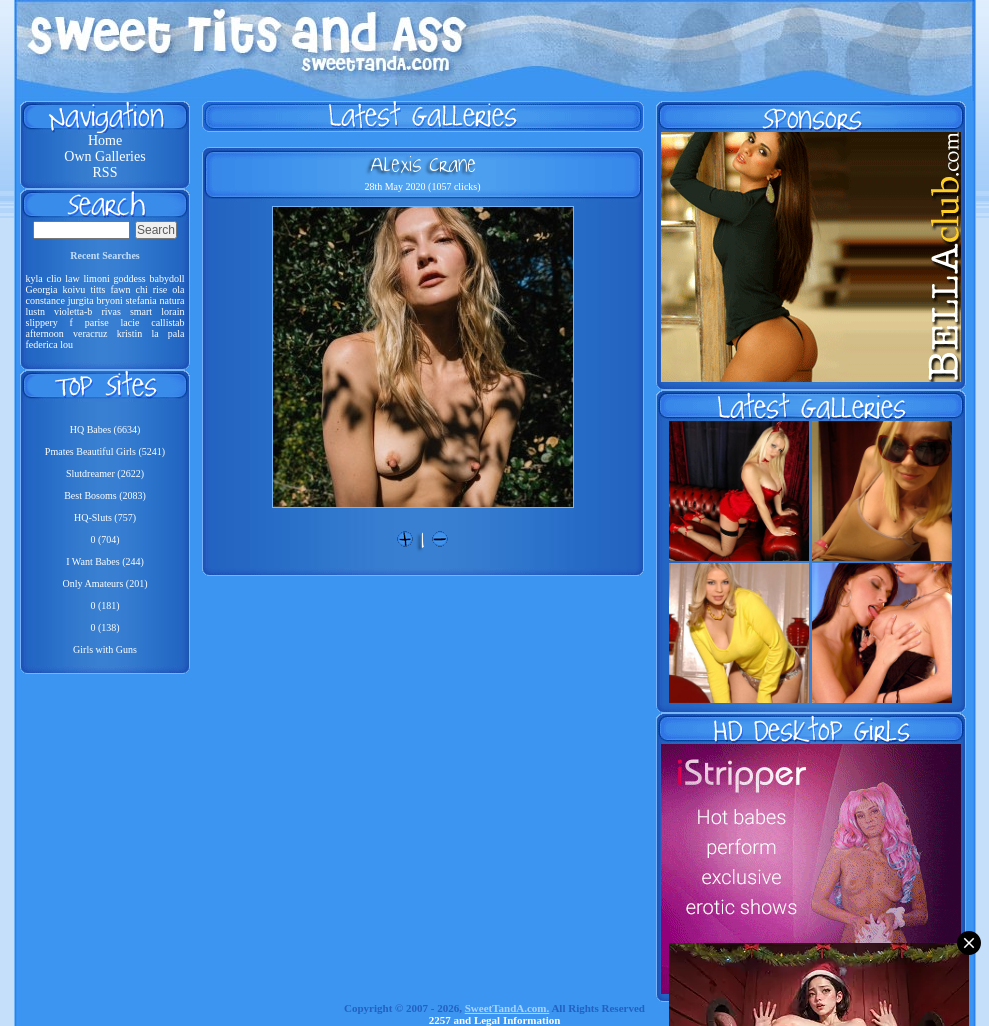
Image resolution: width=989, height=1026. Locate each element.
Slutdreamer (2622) (105, 473)
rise (160, 289)
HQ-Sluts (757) (105, 517)
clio (54, 278)
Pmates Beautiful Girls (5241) (105, 451)
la (154, 333)
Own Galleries (104, 156)
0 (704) (104, 539)
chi (142, 289)
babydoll (167, 278)
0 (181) (104, 605)
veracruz (90, 333)
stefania (141, 300)
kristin (130, 333)
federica (42, 344)
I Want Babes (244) (105, 561)
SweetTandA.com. (507, 1008)
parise (97, 322)
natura (172, 300)
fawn (120, 289)
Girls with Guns (105, 649)
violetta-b (73, 311)
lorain (172, 311)
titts (97, 289)
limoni (97, 278)
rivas (110, 311)
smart (141, 311)
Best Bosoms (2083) (105, 495)
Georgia (42, 289)
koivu (74, 289)
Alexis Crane (423, 164)
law (72, 278)
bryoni (110, 300)
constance (45, 300)
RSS (105, 172)
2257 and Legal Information (495, 1020)
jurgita (81, 300)
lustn (35, 311)
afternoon (45, 333)
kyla (34, 278)
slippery (42, 322)
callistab (167, 322)
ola (178, 289)
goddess (129, 278)
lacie (129, 322)
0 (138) (104, 627)
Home (105, 140)
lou (66, 344)
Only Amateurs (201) (105, 583)
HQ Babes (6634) (105, 429)
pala (176, 333)
